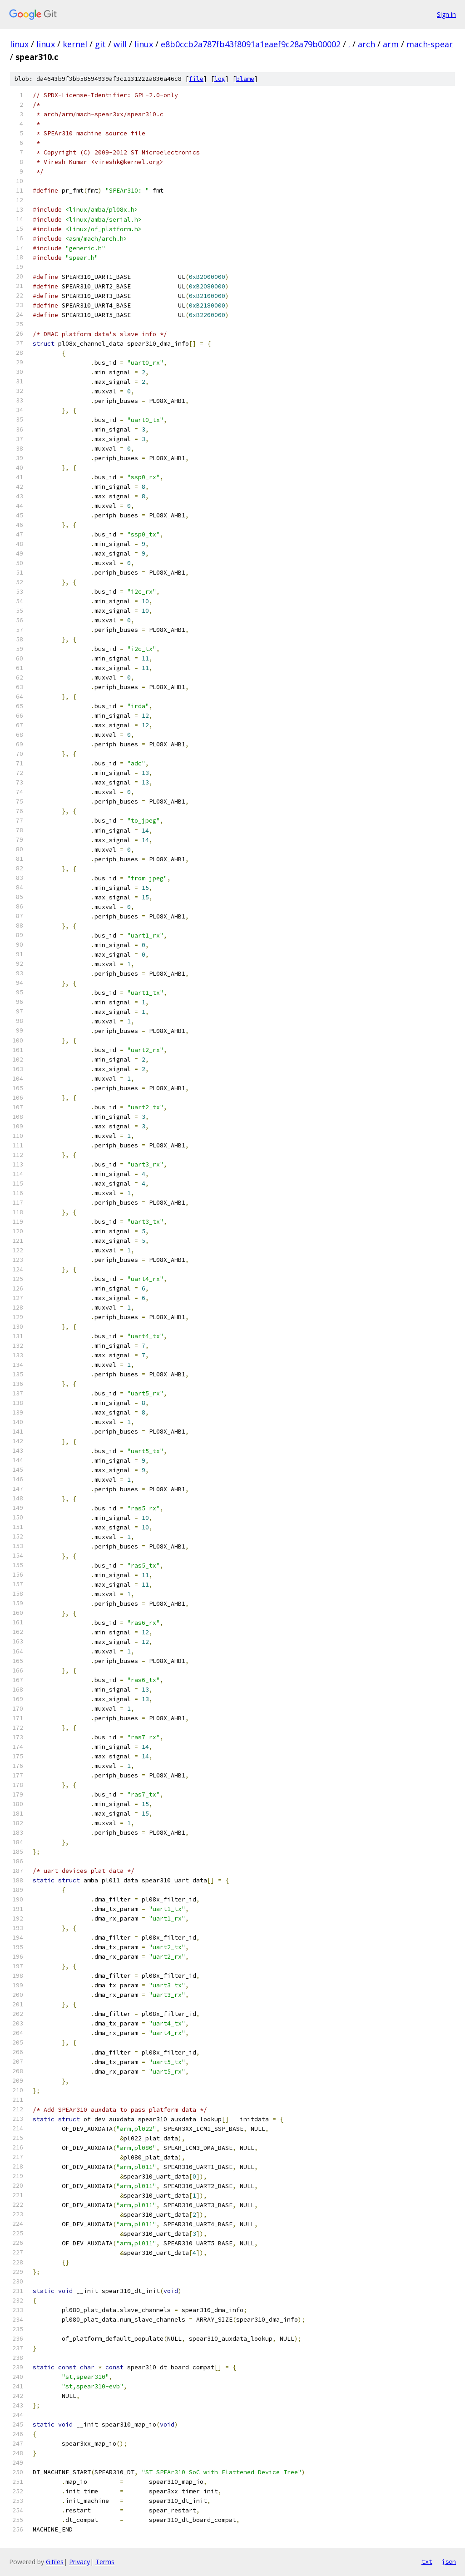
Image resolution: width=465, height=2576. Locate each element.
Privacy (79, 2561)
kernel (75, 44)
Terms (104, 2561)
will (120, 44)
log (219, 79)
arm (391, 44)
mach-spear (429, 44)
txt (426, 2561)
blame (245, 79)
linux (19, 44)
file (196, 79)
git (100, 44)
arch (366, 44)
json (448, 2561)
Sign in (446, 14)
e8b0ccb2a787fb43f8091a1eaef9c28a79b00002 (251, 44)
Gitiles (55, 2561)
